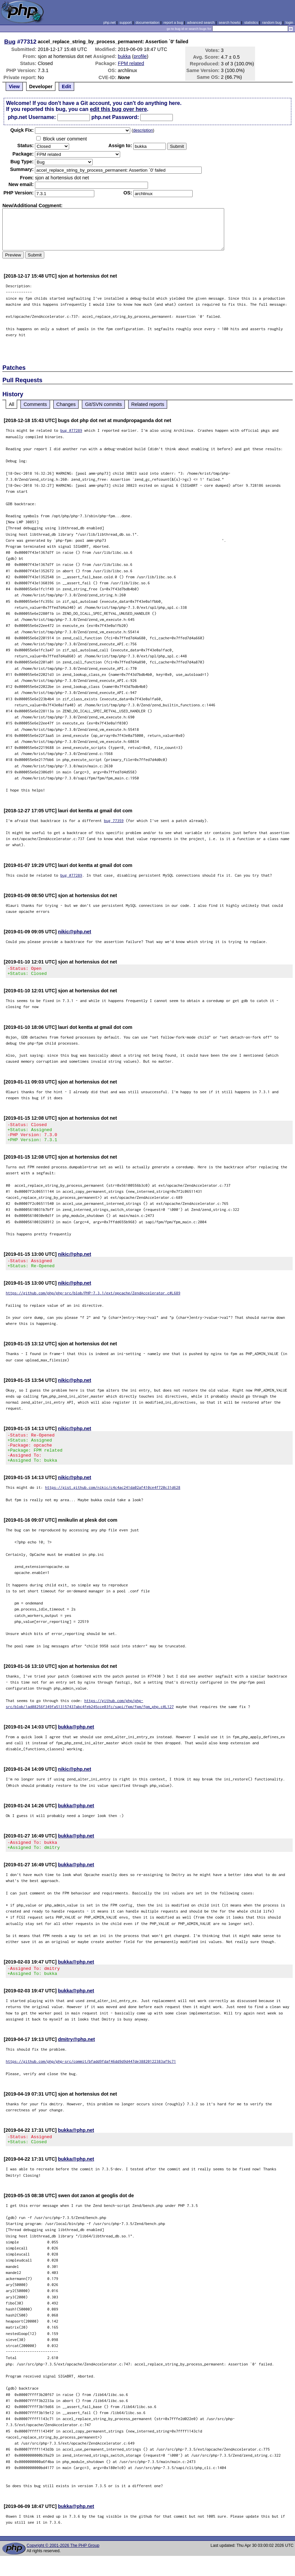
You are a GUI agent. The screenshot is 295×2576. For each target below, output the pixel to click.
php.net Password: (115, 117)
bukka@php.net (76, 1741)
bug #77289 (71, 430)
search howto (229, 22)
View (14, 86)
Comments (35, 404)
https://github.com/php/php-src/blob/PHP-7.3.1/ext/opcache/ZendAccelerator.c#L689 (93, 1301)
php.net (109, 22)
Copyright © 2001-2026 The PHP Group (63, 2565)
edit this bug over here (118, 109)
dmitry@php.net (76, 2057)
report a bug (173, 22)
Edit (66, 86)
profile (140, 56)
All (11, 404)
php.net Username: (32, 117)
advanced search (200, 22)
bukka (124, 56)
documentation (147, 22)
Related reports (147, 404)
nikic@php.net (74, 931)
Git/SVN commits (103, 404)
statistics (251, 22)
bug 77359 (114, 820)
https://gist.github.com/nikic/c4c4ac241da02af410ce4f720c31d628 (112, 1501)
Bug (10, 41)
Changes (66, 404)
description (143, 130)
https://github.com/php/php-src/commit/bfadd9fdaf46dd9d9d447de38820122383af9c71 (91, 2079)
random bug (272, 22)
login (289, 22)
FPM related (131, 63)
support (125, 22)
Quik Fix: (22, 130)
